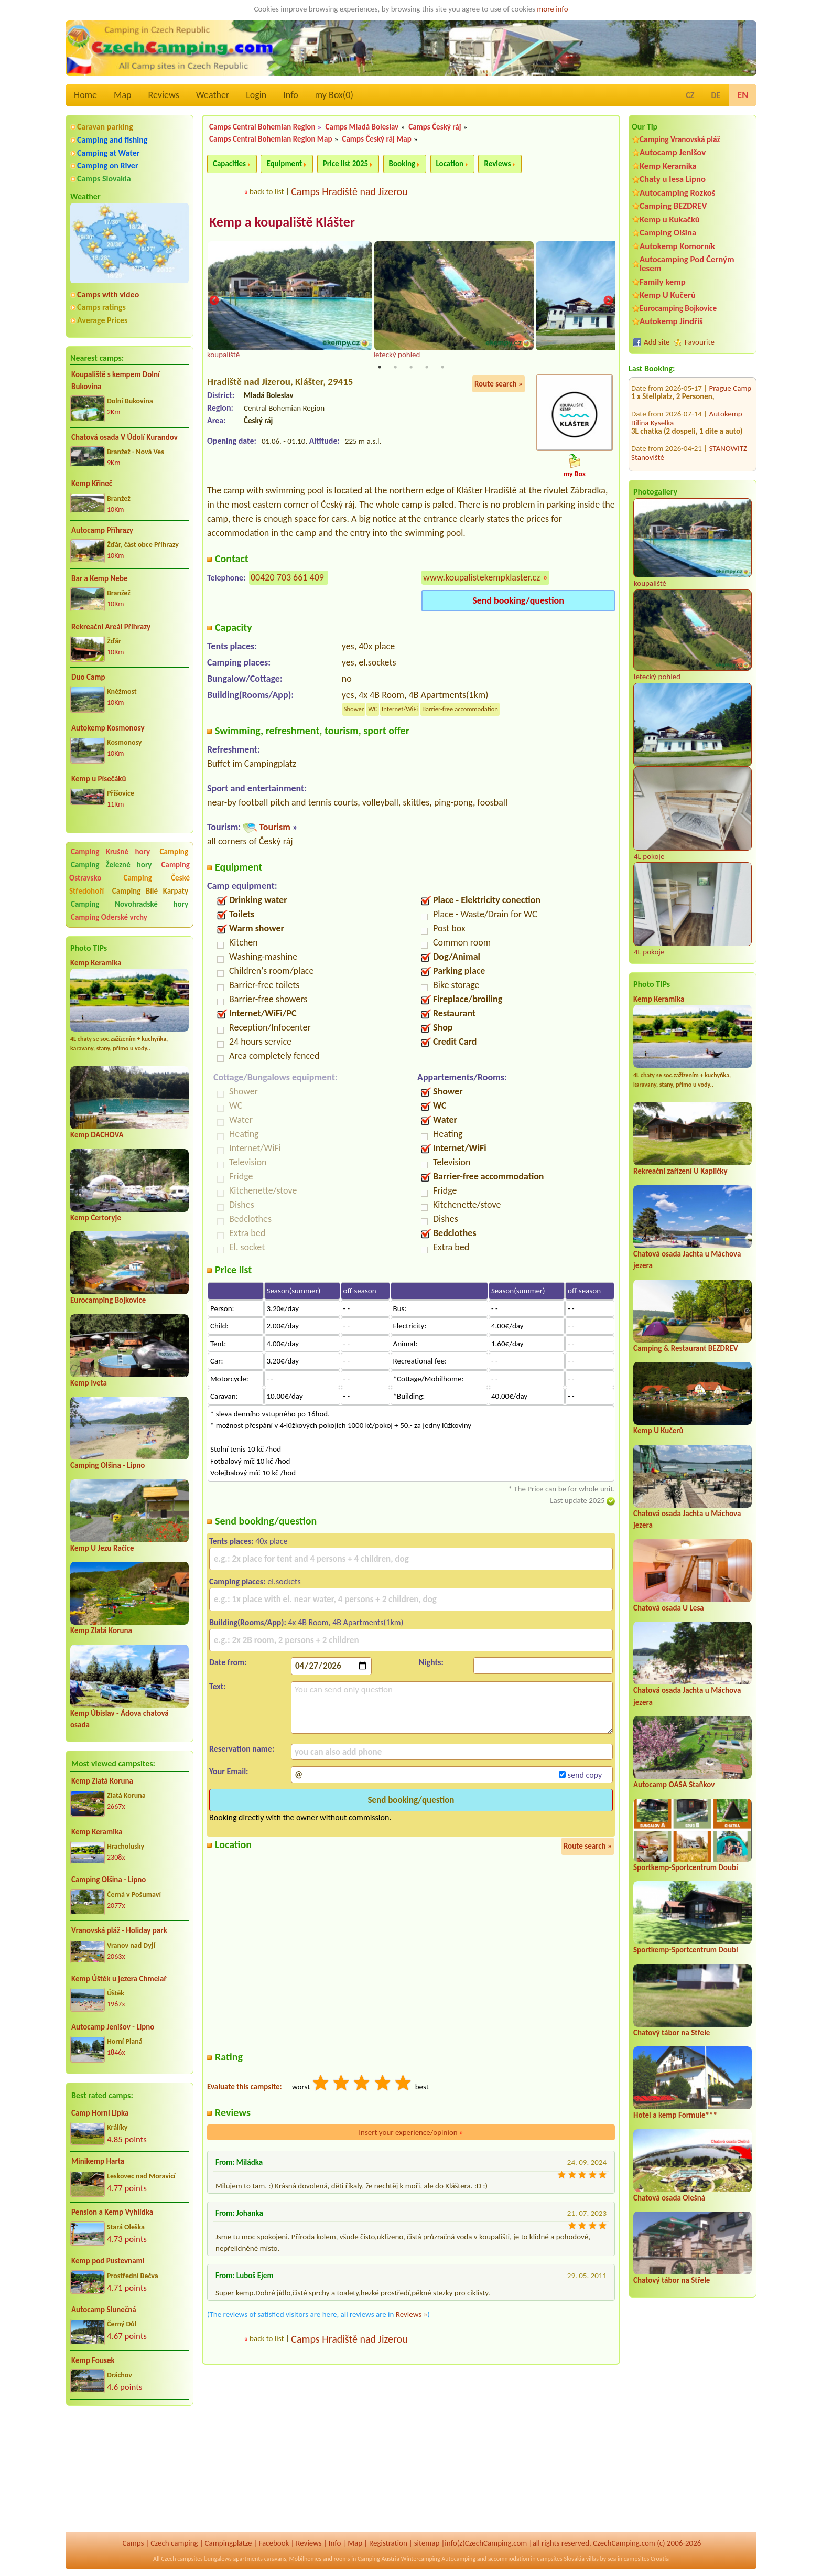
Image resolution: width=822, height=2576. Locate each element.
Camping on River (107, 165)
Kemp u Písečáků (98, 778)
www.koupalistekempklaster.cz (481, 578)
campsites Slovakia (561, 2558)
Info (290, 95)
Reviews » (411, 2315)
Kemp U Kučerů (668, 294)
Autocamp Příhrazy (102, 530)
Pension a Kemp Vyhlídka (112, 2212)
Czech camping (174, 2543)
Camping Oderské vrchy (109, 917)
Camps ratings (101, 307)
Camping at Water (108, 153)
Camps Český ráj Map (377, 139)
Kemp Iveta (88, 1383)
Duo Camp (88, 677)
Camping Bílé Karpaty (150, 891)
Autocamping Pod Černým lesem (687, 264)
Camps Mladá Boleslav (362, 127)
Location (450, 163)
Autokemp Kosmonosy (108, 728)
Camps (133, 2543)
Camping (174, 851)
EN (742, 95)
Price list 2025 (345, 163)
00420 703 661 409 (287, 578)
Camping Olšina (668, 232)
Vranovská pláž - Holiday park (119, 1930)
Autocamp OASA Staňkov (674, 1784)
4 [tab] (426, 368)
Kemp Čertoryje (95, 1217)
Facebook (273, 2543)
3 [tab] (411, 368)
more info (552, 9)
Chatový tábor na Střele (671, 2032)
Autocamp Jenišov (673, 152)
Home (85, 95)
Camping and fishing (112, 140)
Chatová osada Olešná (669, 2198)
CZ (690, 95)
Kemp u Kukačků (670, 219)
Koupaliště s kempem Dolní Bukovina (115, 380)
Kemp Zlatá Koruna (101, 1630)
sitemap (427, 2543)
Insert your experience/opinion (411, 2133)
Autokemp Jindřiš (671, 321)
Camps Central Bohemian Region (262, 127)
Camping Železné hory (111, 865)
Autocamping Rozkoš (678, 192)
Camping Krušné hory (110, 851)
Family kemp (663, 281)
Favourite (700, 342)
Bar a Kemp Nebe (99, 578)
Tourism (274, 828)
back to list (267, 191)
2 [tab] (395, 368)
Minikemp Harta (97, 2161)
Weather (212, 95)
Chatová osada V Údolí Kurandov (124, 437)
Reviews (163, 95)
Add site (656, 342)
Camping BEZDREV (673, 205)
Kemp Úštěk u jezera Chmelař (119, 1978)
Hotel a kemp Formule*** (675, 2115)
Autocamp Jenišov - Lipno (112, 2027)
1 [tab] (379, 368)
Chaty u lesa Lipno (673, 179)
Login (256, 95)
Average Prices (102, 320)
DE (715, 95)
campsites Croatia (646, 2558)
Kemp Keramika (95, 963)
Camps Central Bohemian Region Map (270, 139)
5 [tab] (442, 368)
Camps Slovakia (104, 179)
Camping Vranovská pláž (680, 139)
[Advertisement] (129, 2469)
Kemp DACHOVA (97, 1135)
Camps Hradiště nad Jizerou (349, 191)
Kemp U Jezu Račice (102, 1548)
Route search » (498, 385)
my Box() (334, 95)
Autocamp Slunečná (103, 2309)
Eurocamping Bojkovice (108, 1300)
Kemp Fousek (93, 2360)
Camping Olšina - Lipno (107, 1465)
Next (608, 301)
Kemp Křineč (91, 483)
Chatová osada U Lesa (668, 1608)
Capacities (229, 163)
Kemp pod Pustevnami (107, 2261)
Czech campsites (182, 2558)
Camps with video (108, 294)
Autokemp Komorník (677, 246)
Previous (214, 301)
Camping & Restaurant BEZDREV (685, 1348)
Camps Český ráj (434, 127)
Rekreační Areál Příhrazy (110, 626)
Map (122, 95)
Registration (388, 2543)
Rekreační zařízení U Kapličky (680, 1171)
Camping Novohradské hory (129, 904)
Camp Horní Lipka (99, 2113)
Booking (402, 163)
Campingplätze (228, 2543)
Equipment (284, 163)
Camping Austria (378, 2558)
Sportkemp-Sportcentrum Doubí (685, 1867)
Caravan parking (105, 127)
